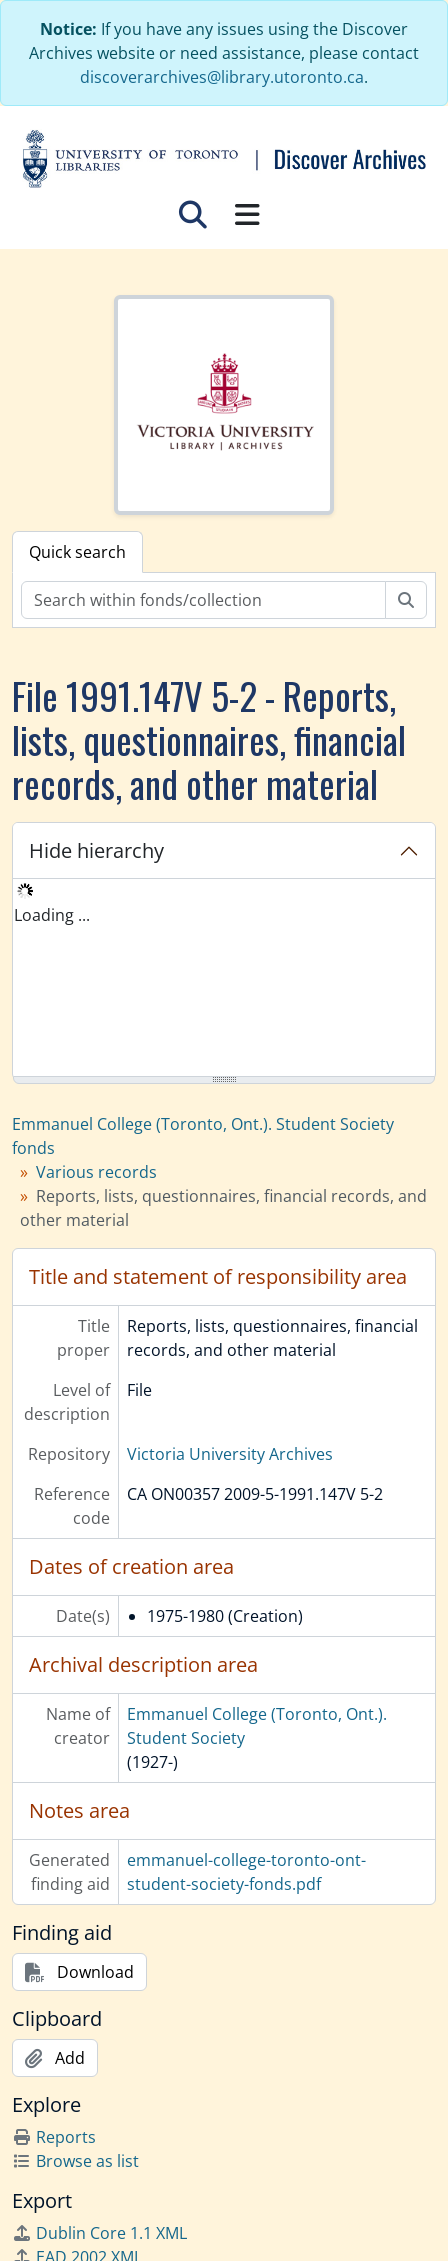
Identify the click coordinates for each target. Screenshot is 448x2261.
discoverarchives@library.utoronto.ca (222, 77)
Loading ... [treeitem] (52, 915)
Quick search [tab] (77, 552)
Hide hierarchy (96, 850)
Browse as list (75, 2161)
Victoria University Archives (230, 1454)
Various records (96, 1172)
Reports (54, 2137)
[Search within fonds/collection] (203, 600)
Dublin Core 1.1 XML (99, 2233)
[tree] (224, 979)
